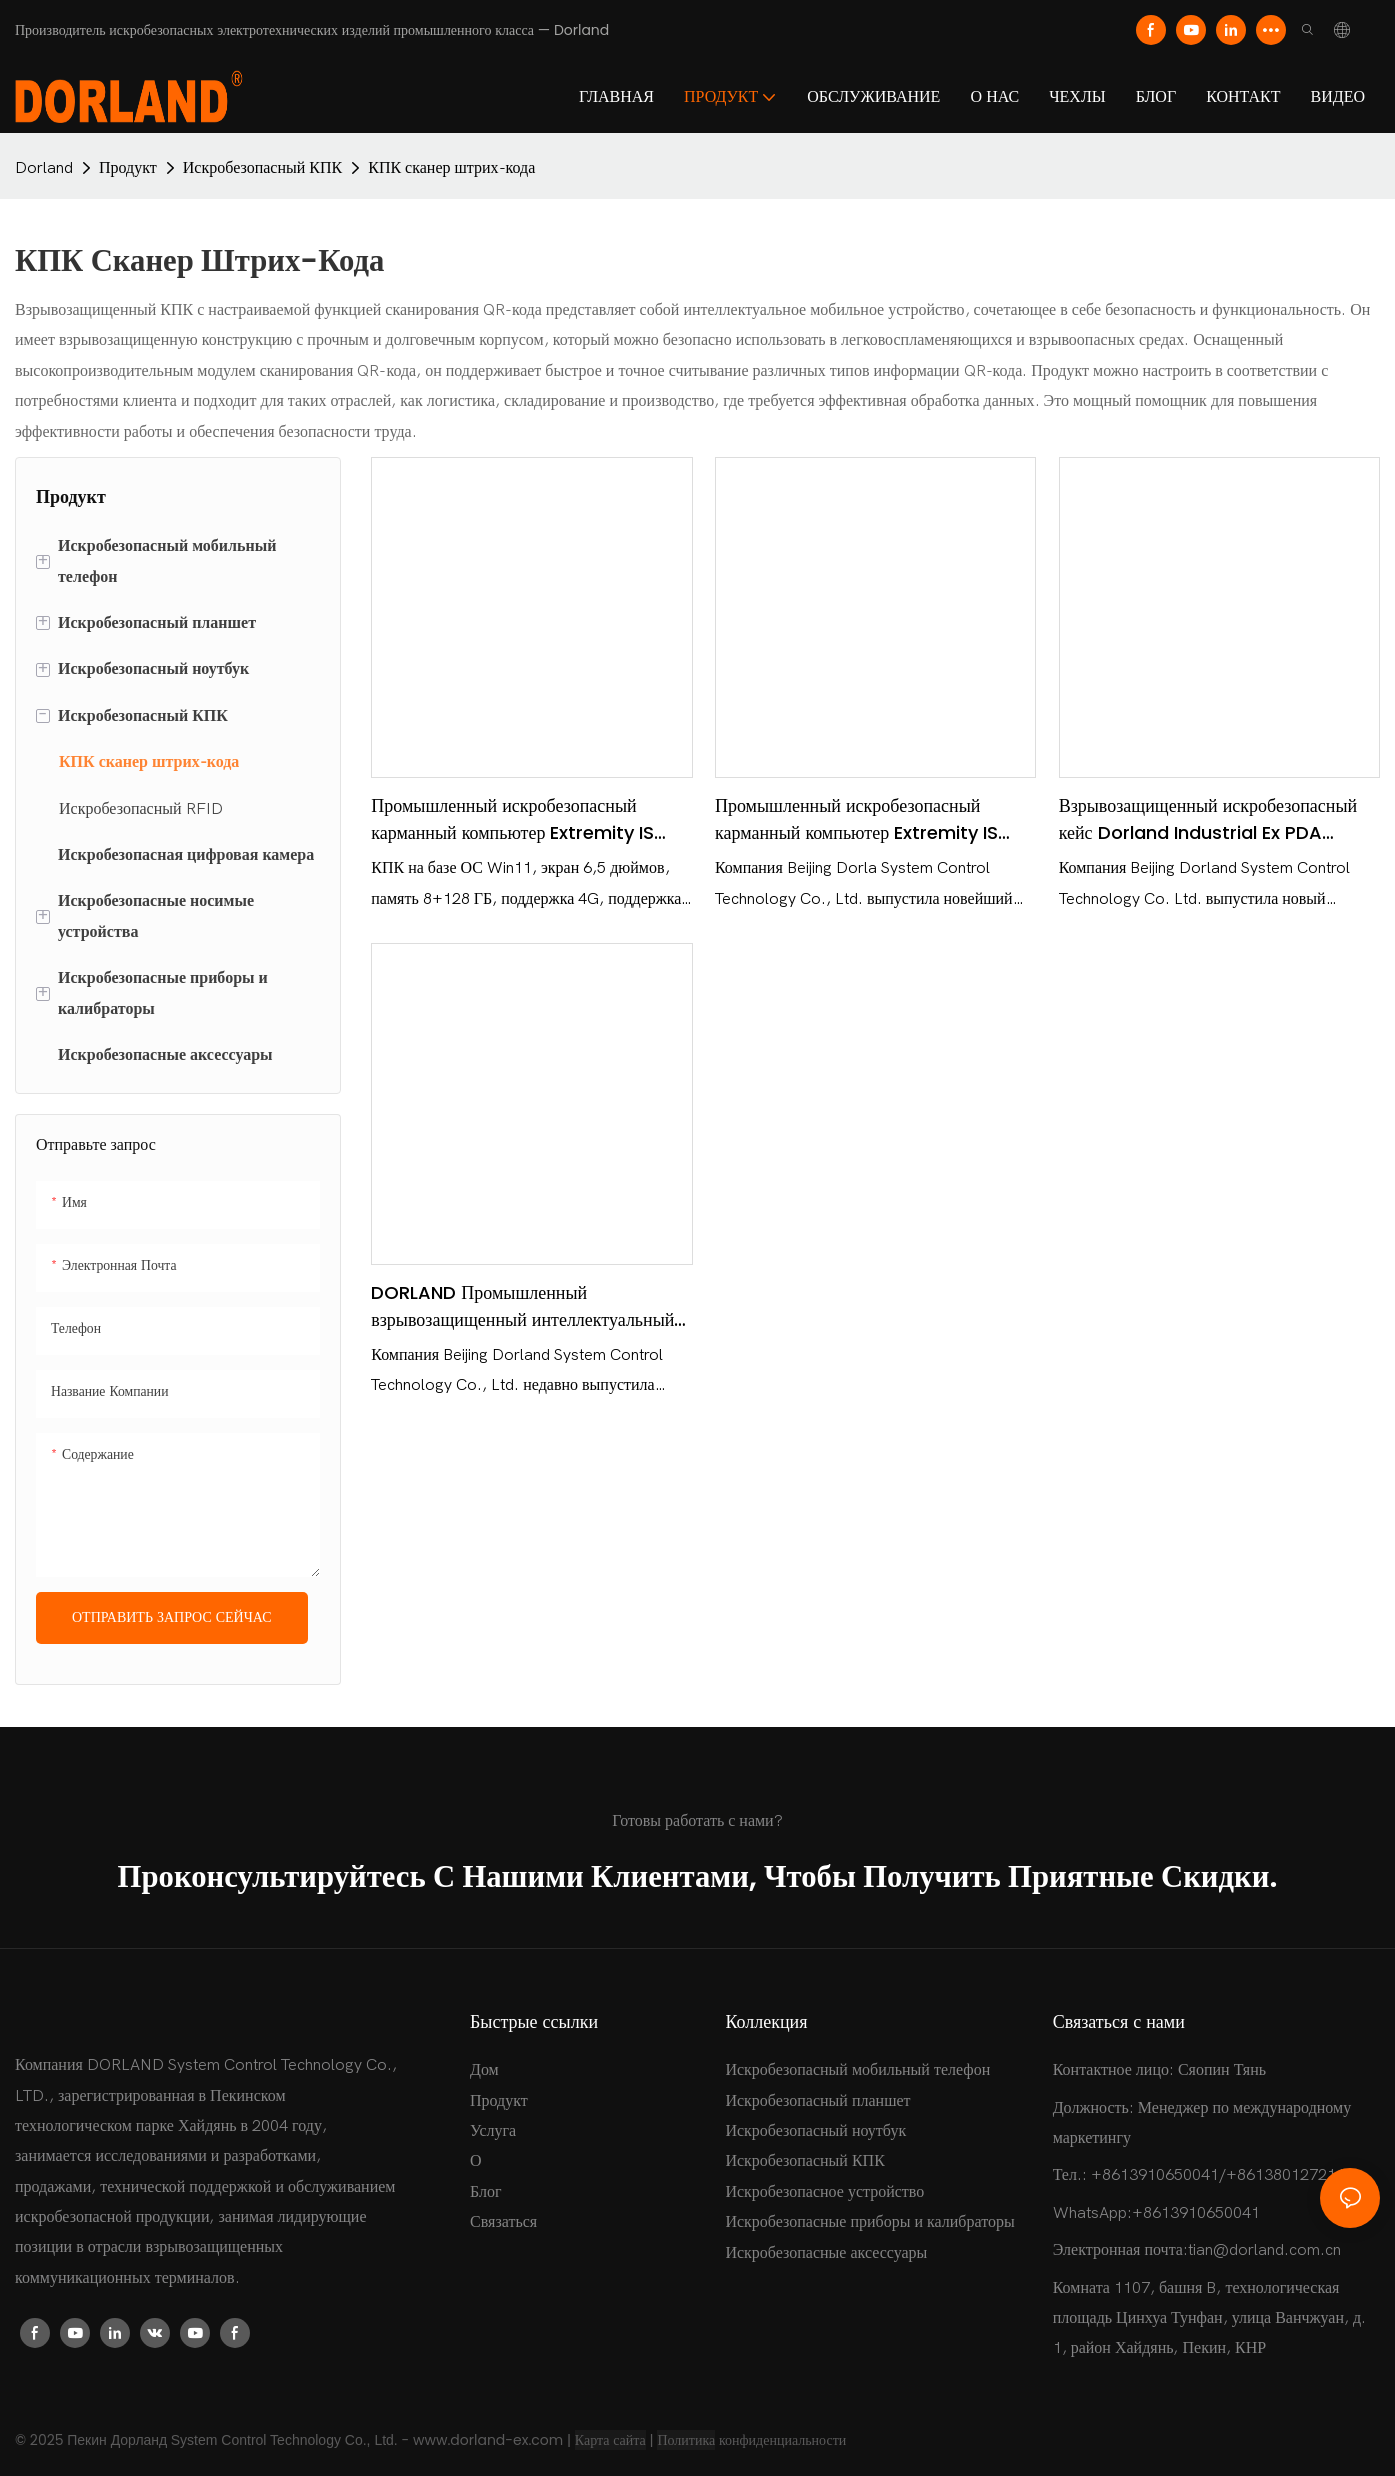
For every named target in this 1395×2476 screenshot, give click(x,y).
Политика (686, 2440)
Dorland (44, 168)
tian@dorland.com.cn (1264, 2250)
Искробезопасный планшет (817, 2101)
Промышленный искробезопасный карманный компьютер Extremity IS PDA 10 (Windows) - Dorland (512, 819)
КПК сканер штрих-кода (451, 168)
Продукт (128, 168)
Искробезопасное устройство (824, 2192)
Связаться (503, 2222)
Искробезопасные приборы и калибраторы (869, 2222)
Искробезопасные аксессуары (826, 2253)
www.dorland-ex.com (488, 2440)
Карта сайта (610, 2440)
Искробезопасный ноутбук (815, 2131)
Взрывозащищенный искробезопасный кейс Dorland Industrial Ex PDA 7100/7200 (1208, 819)
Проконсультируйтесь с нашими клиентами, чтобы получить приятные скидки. (698, 1876)
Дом (484, 2070)
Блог (486, 2192)
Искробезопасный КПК (262, 168)
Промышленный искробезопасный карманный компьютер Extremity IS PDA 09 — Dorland (856, 819)
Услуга (493, 2131)
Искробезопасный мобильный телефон (857, 2070)
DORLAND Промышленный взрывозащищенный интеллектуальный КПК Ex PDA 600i (522, 1306)
